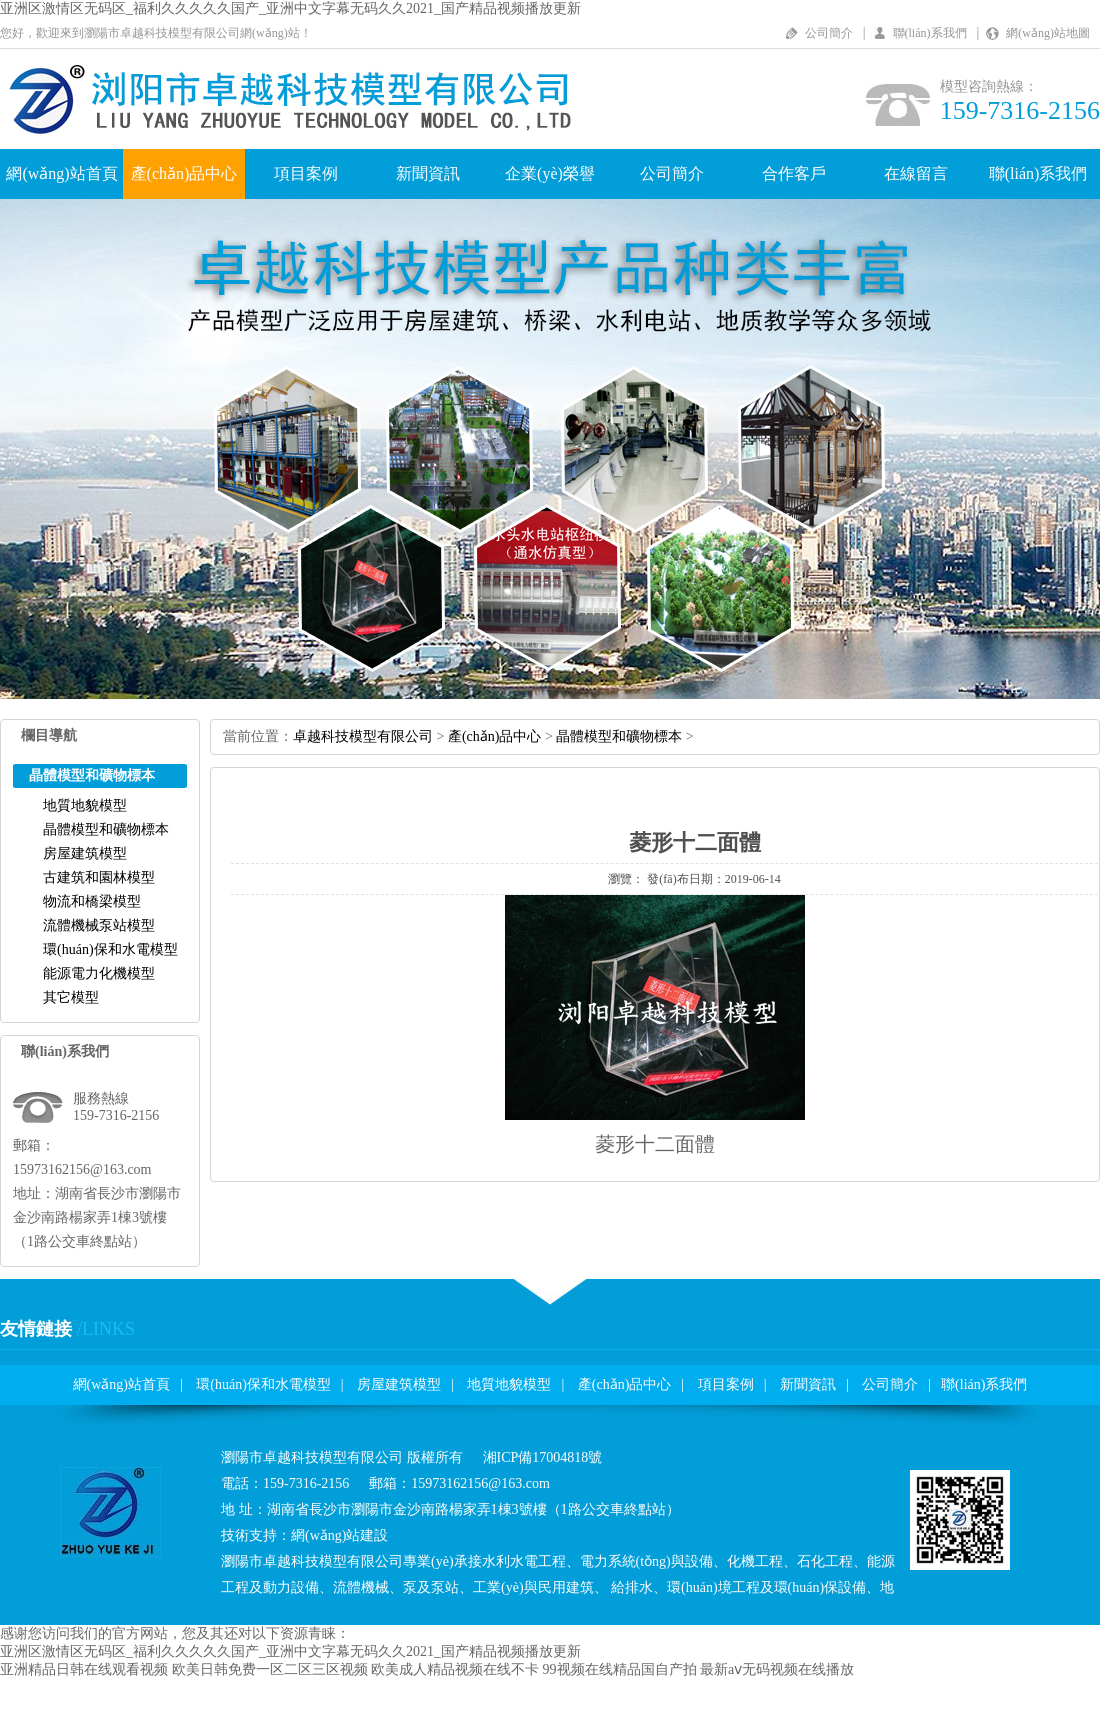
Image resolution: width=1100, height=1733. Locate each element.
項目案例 (306, 173)
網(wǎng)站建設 (339, 1535)
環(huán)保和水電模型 (110, 949)
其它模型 (71, 997)
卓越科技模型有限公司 (363, 736)
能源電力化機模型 (99, 973)
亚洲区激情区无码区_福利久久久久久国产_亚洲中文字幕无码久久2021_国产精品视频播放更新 (290, 8)
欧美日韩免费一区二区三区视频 (270, 1669)
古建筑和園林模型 (99, 877)
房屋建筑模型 (85, 853)
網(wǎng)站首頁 (61, 173)
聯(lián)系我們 (930, 33)
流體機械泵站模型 (99, 925)
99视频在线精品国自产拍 (620, 1669)
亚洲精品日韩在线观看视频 (84, 1669)
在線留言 (916, 173)
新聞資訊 (428, 173)
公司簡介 (829, 33)
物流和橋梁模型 (92, 901)
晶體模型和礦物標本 (106, 829)
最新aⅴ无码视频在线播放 (777, 1669)
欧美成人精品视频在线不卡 (455, 1669)
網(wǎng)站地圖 (1048, 33)
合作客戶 (794, 173)
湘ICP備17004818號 (543, 1457)
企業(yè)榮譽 (550, 173)
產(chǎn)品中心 (184, 173)
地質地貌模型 (85, 805)
